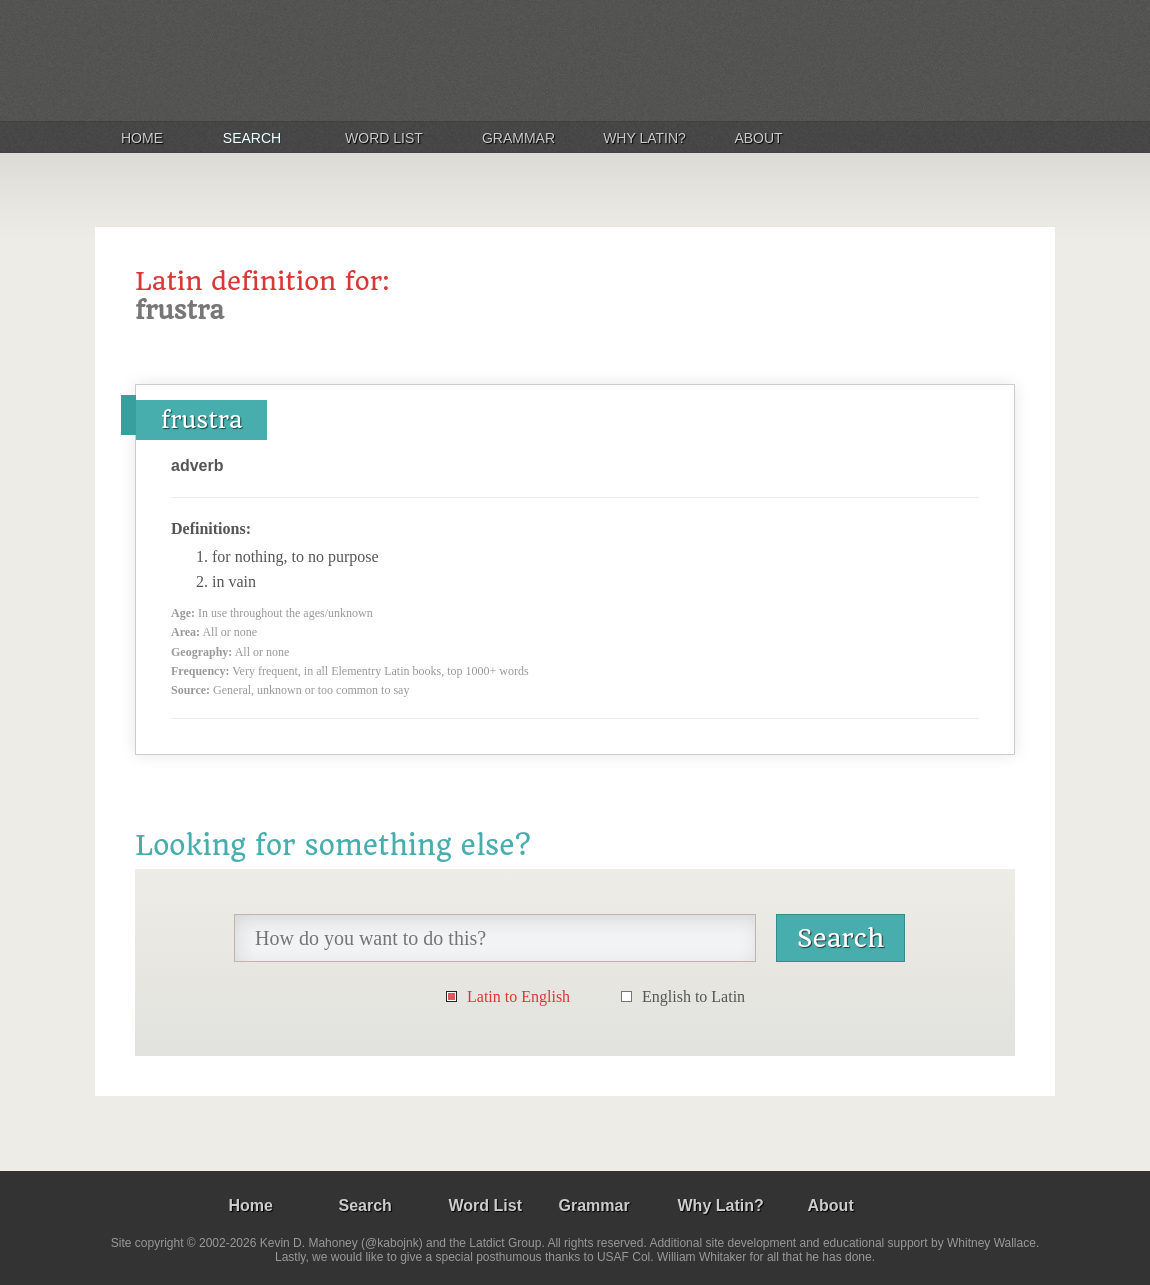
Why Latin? (644, 138)
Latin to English (518, 996)
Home (142, 138)
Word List (384, 138)
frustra (201, 420)
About (758, 138)
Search (252, 138)
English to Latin (693, 996)
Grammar (518, 138)
